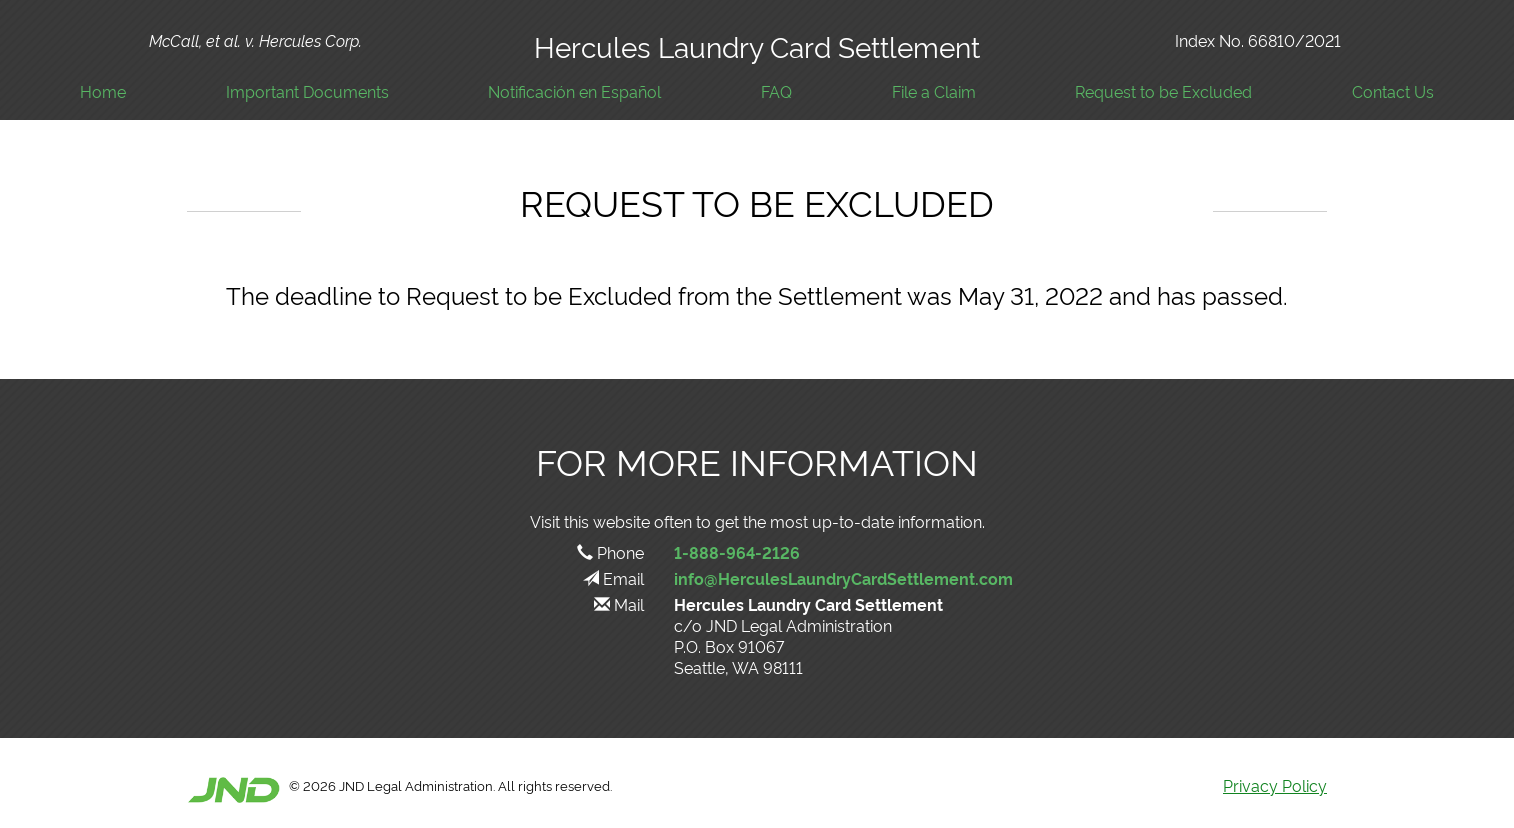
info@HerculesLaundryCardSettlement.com (843, 578)
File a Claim (934, 91)
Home (103, 91)
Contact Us (1393, 91)
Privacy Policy (1275, 785)
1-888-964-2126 (737, 552)
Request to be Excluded (1163, 91)
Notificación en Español (574, 91)
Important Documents (307, 91)
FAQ (776, 91)
